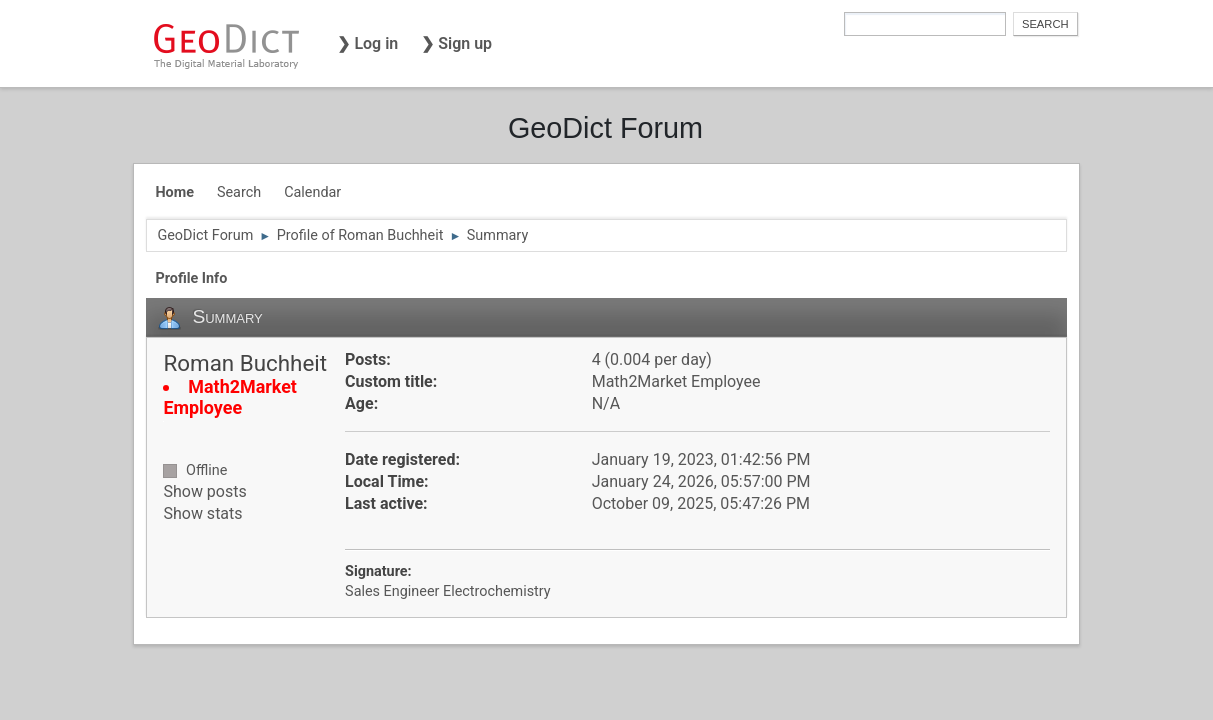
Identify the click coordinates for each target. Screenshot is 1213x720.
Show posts (204, 491)
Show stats (202, 513)
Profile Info (191, 278)
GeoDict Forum (605, 128)
